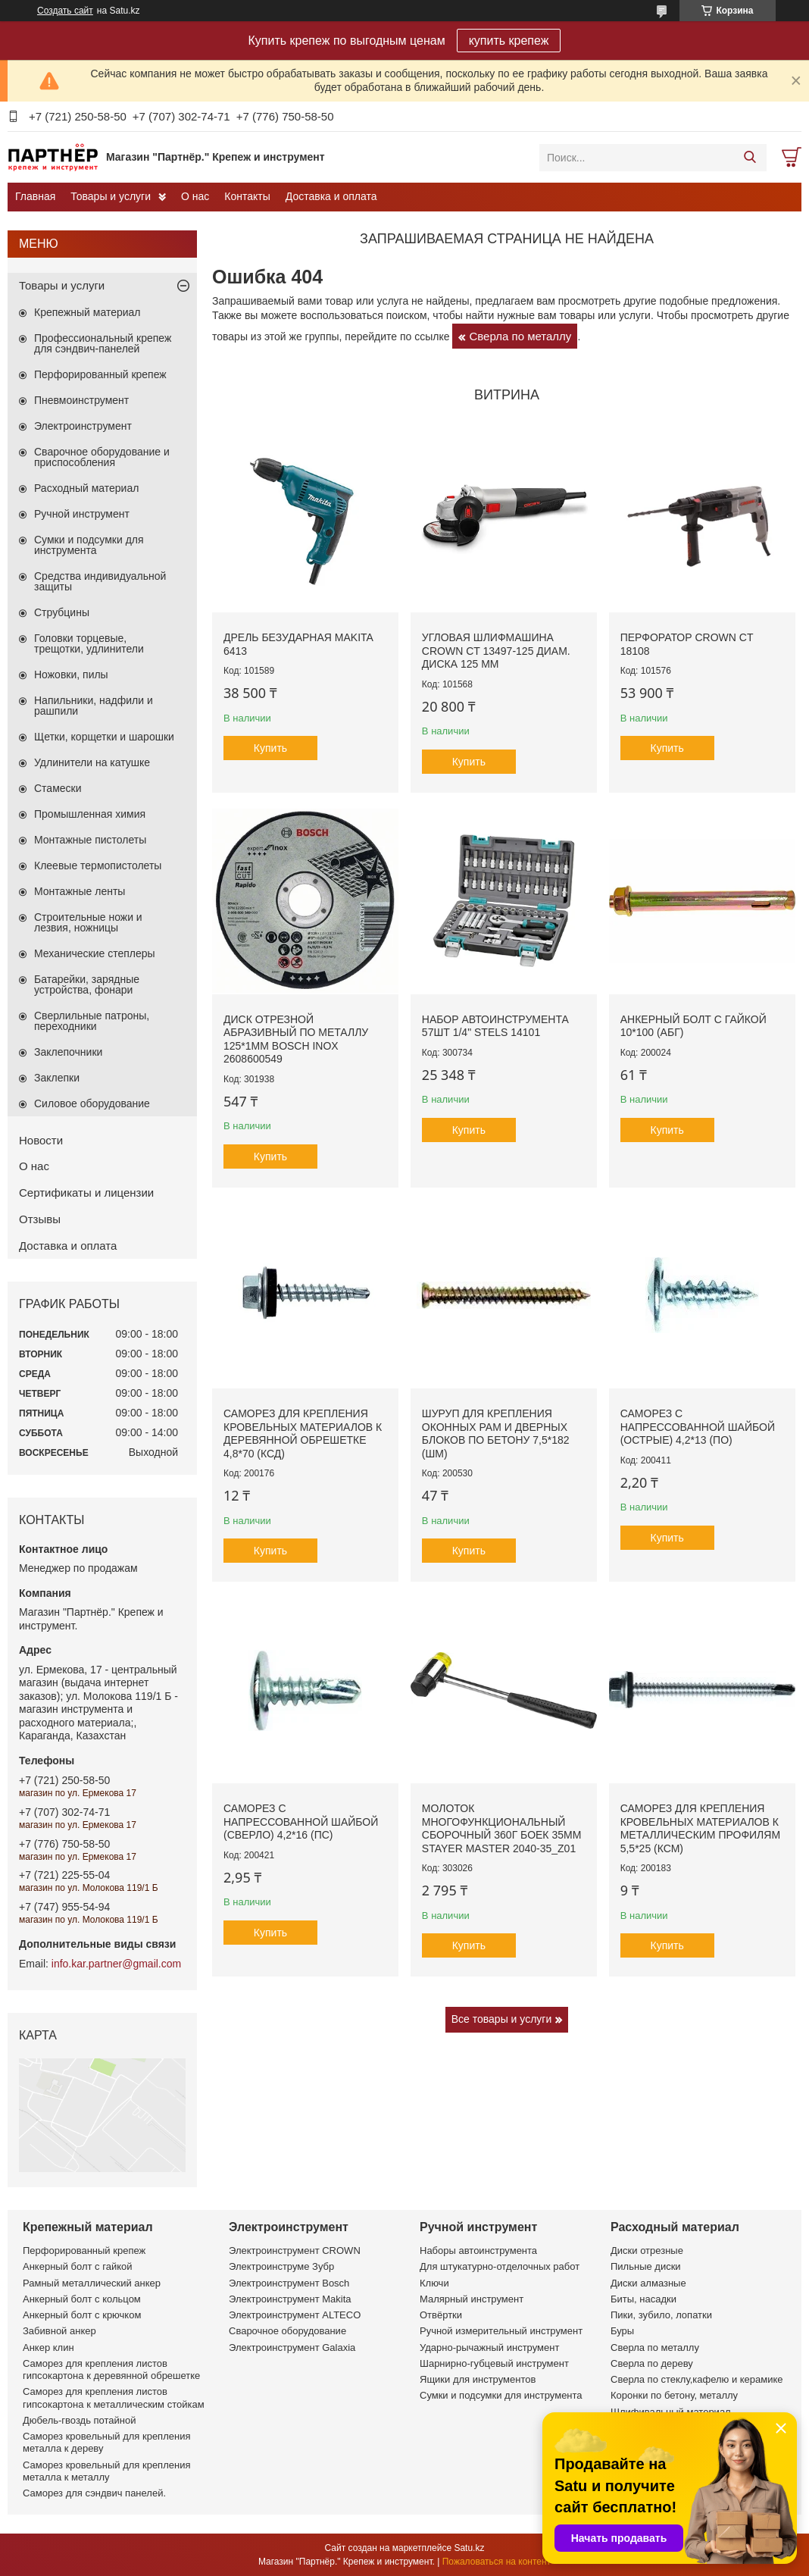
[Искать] (749, 157)
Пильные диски (646, 2266)
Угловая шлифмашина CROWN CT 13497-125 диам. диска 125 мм (496, 650)
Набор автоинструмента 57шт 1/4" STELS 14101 (495, 1026)
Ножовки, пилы (71, 674)
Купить (270, 748)
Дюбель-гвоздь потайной (79, 2420)
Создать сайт (65, 10)
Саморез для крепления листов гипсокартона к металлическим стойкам (114, 2397)
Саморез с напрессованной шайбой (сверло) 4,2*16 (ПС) (300, 1821)
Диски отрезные (647, 2250)
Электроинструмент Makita (290, 2299)
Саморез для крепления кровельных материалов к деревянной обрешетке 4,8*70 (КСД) (302, 1433)
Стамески (58, 788)
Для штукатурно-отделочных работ (499, 2266)
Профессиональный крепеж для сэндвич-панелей (102, 343)
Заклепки (57, 1078)
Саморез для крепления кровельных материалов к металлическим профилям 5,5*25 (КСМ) (700, 1828)
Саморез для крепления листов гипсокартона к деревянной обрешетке (111, 2369)
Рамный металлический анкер (92, 2283)
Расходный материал (86, 488)
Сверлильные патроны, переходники (91, 1020)
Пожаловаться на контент (496, 2561)
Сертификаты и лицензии (86, 1192)
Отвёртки (441, 2315)
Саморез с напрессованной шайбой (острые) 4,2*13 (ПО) (697, 1426)
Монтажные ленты (79, 891)
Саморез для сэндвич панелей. (94, 2493)
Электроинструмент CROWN (295, 2250)
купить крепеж (509, 40)
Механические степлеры (94, 953)
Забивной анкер (59, 2331)
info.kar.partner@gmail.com (116, 1964)
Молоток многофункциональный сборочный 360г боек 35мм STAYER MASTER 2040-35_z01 (501, 1828)
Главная (35, 196)
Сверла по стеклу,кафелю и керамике (697, 2379)
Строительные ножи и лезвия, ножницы (88, 922)
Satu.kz (469, 2548)
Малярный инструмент (471, 2299)
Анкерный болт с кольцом (82, 2299)
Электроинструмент (83, 426)
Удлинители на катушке (92, 762)
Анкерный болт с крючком (82, 2315)
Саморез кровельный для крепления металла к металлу (106, 2471)
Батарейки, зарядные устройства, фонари (86, 984)
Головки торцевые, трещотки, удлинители (89, 643)
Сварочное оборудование (287, 2331)
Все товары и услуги (501, 2019)
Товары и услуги (110, 196)
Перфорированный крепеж (100, 374)
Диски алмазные (648, 2283)
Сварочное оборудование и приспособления (102, 457)
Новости (41, 1140)
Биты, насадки (643, 2299)
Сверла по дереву (652, 2363)
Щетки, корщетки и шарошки (104, 737)
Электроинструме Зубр (281, 2266)
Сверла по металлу (520, 336)
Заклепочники (68, 1052)
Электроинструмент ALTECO (295, 2315)
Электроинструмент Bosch (289, 2283)
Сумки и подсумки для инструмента (89, 545)
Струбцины (61, 612)
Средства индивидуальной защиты (100, 581)
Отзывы (40, 1219)
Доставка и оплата (331, 196)
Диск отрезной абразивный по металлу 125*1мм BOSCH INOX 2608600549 (295, 1039)
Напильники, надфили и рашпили (93, 705)
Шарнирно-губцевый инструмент (494, 2363)
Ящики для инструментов (478, 2379)
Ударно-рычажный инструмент (489, 2347)
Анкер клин (48, 2347)
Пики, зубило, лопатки (661, 2315)
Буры (622, 2331)
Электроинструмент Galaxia (292, 2347)
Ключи (434, 2283)
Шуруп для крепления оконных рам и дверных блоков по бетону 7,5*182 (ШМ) (496, 1433)
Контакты (247, 196)
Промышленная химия (89, 814)
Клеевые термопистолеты (97, 865)
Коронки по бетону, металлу (674, 2395)
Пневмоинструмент (81, 400)
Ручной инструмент (82, 514)
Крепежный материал (87, 312)
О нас (195, 196)
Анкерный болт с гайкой (77, 2266)
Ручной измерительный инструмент (501, 2331)
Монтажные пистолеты (90, 840)
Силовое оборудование (92, 1103)
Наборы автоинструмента (478, 2250)
